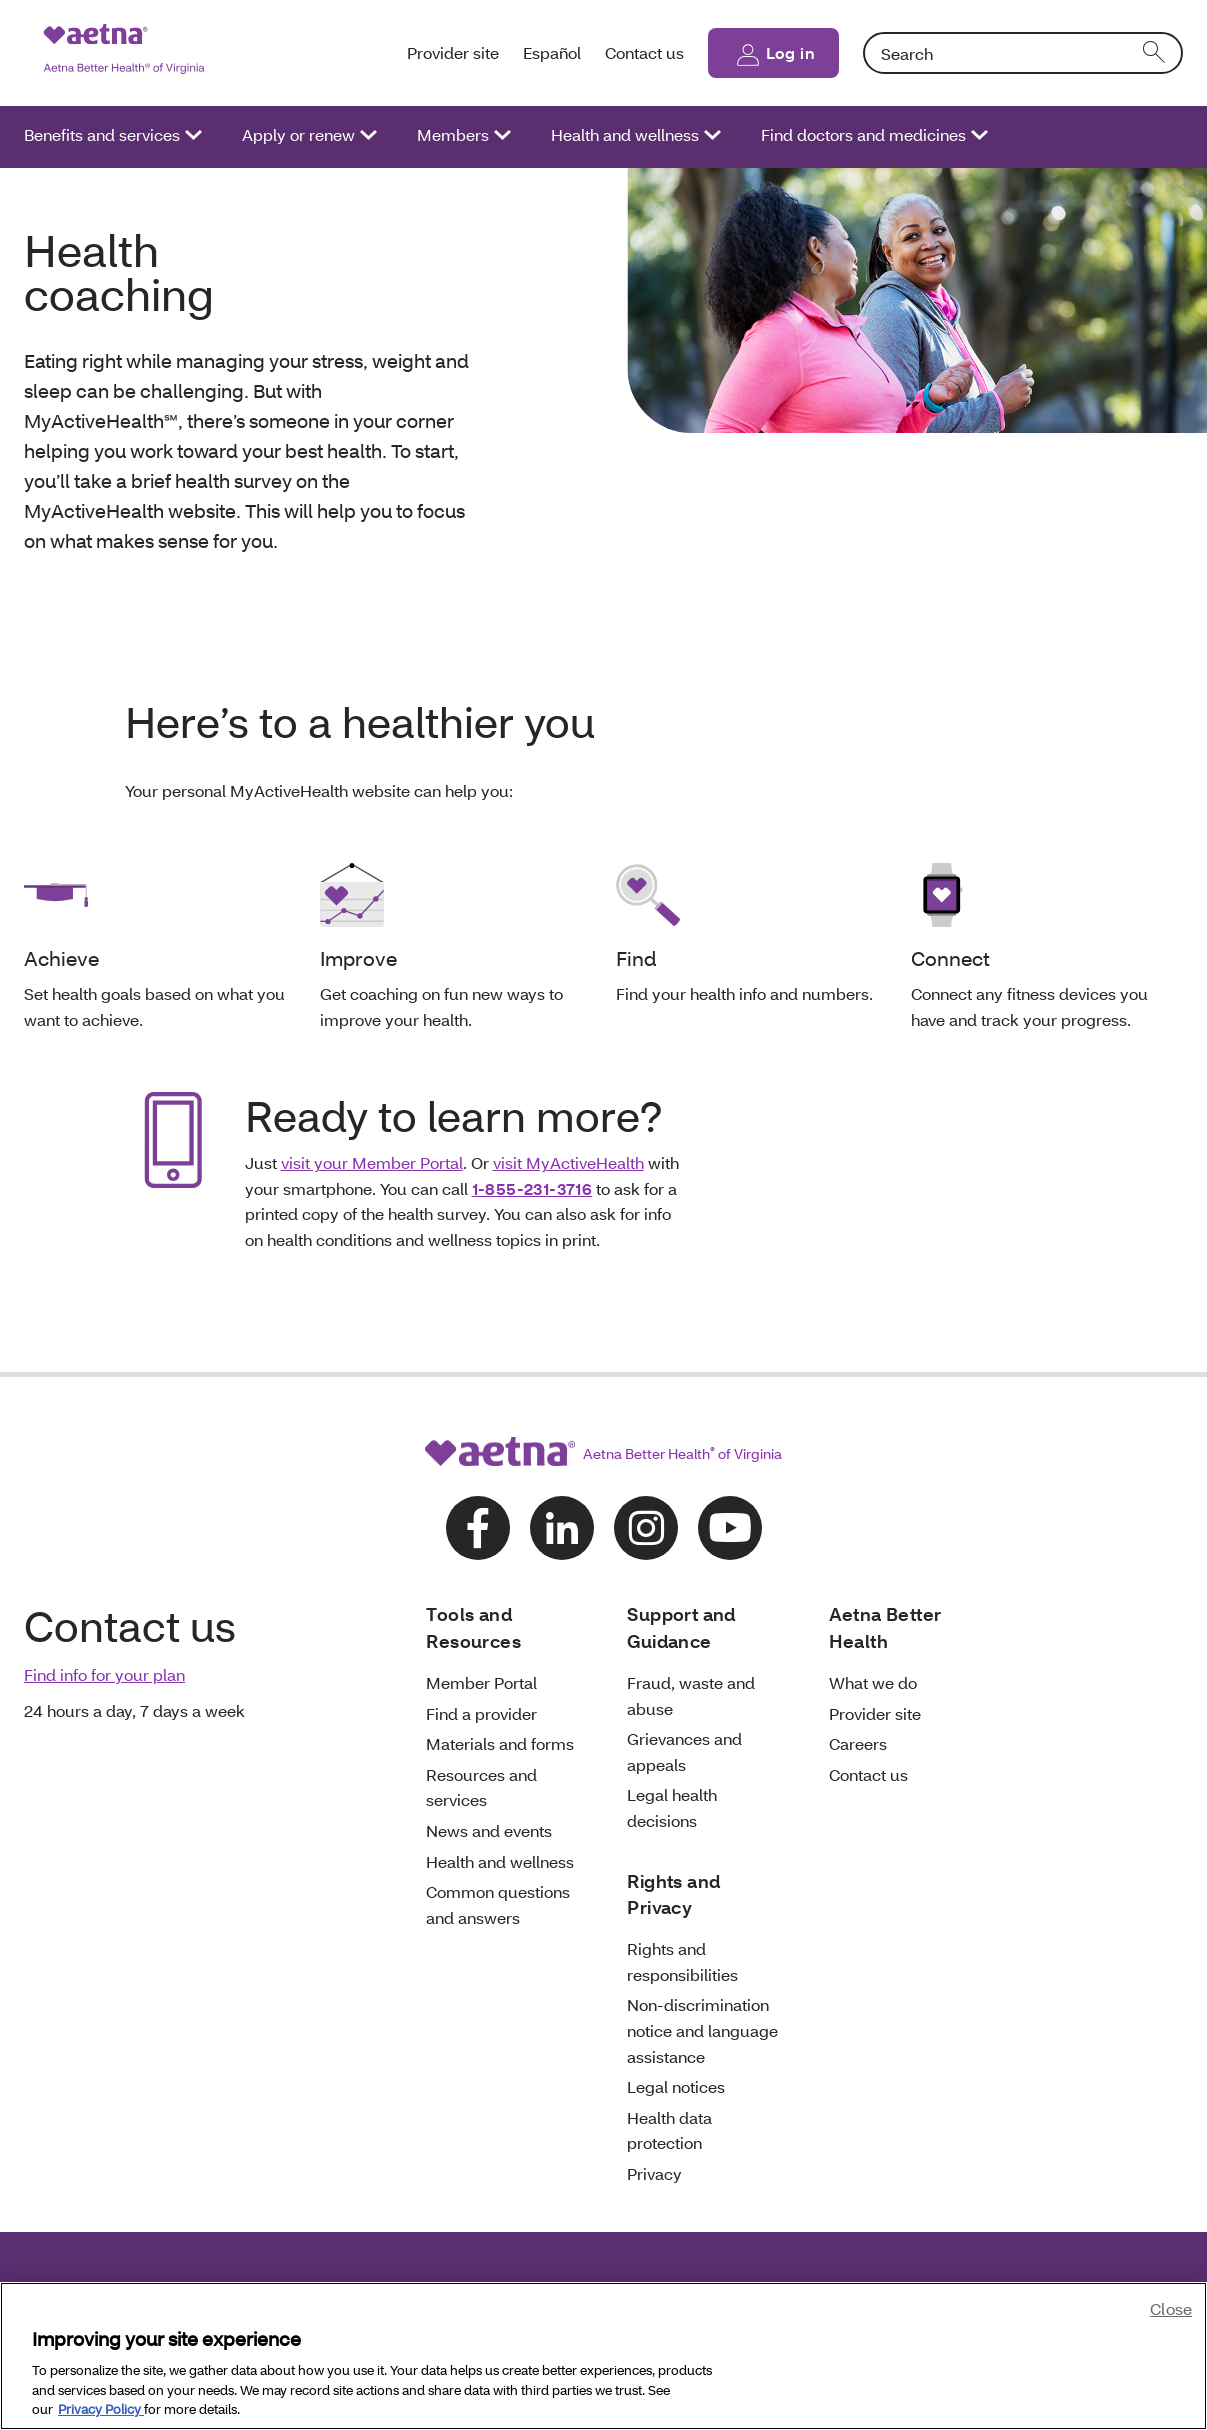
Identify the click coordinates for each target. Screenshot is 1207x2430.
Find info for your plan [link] (104, 1674)
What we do (873, 1682)
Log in (790, 52)
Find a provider (481, 1713)
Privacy (654, 2173)
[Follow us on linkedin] (562, 1528)
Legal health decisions (672, 1807)
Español (552, 52)
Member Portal (481, 1682)
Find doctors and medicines (863, 134)
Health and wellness (625, 134)
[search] (1155, 53)
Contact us (644, 52)
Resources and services (481, 1787)
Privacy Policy (101, 2409)
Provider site (453, 52)
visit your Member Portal (372, 1162)
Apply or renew (298, 134)
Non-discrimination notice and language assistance (702, 2030)
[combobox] (1023, 53)
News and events (489, 1830)
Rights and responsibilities (682, 1961)
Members (453, 134)
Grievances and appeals (684, 1751)
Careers (858, 1743)
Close (1171, 2308)
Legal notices (676, 2086)
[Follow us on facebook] (478, 1528)
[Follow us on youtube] (730, 1528)
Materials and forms (500, 1743)
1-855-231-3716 (532, 1188)
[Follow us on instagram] (646, 1528)
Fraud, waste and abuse (691, 1695)
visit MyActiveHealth (568, 1162)
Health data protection (669, 2130)
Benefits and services (102, 134)
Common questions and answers (498, 1904)
